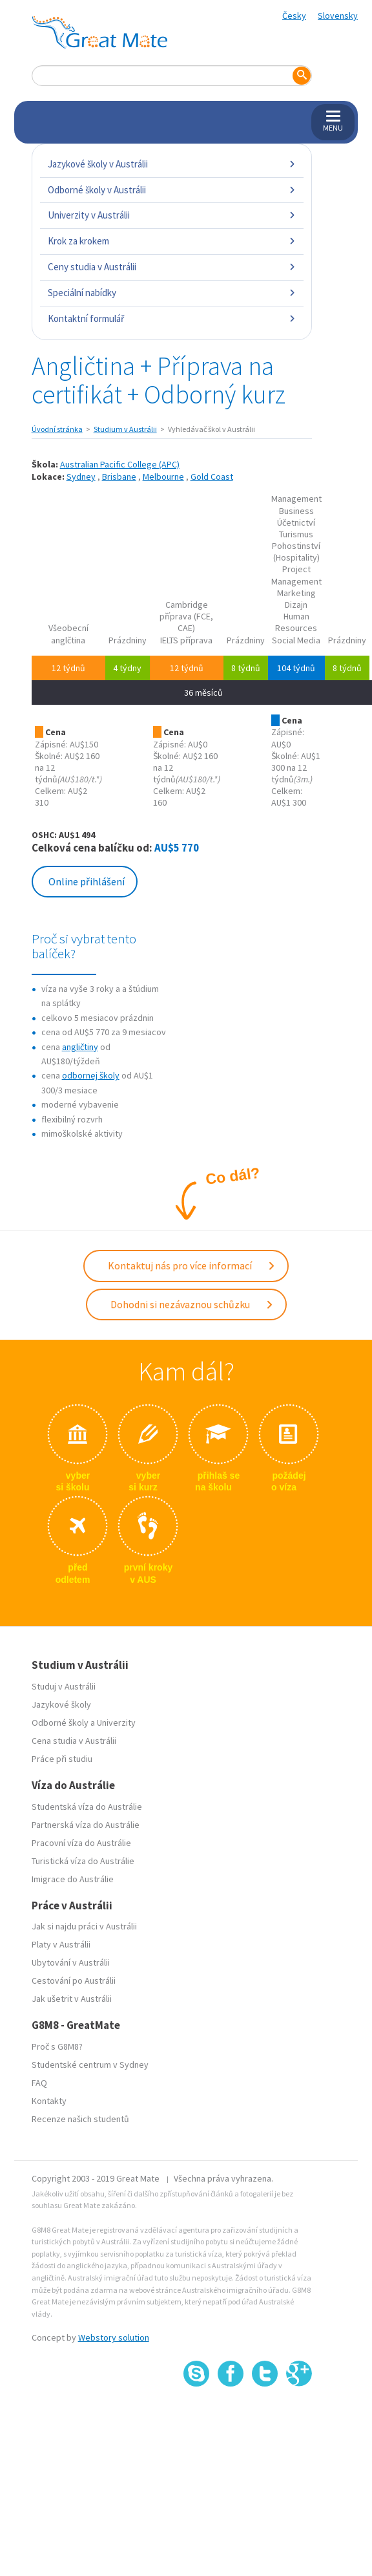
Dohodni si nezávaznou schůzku (192, 1304)
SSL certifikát (265, 2414)
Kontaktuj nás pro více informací (192, 1265)
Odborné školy (60, 1722)
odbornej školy (90, 1075)
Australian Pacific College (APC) (120, 464)
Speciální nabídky (172, 292)
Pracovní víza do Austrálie (81, 1843)
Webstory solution (113, 2337)
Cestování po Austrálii (74, 1980)
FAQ (39, 2082)
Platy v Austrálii (61, 1944)
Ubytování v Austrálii (71, 1962)
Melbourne (163, 476)
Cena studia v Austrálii (74, 1740)
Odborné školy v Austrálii (172, 190)
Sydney (81, 476)
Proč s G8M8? (57, 2046)
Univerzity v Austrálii (172, 215)
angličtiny (80, 1047)
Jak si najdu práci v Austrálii (84, 1926)
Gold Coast (212, 476)
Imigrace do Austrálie (73, 1879)
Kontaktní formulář (172, 318)
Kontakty (49, 2101)
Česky (294, 15)
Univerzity (116, 1722)
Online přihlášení (86, 881)
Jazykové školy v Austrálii (172, 164)
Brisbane (119, 476)
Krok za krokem (172, 241)
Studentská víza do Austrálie (87, 1806)
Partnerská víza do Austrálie (86, 1824)
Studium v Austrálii (125, 429)
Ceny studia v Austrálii (172, 267)
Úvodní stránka (57, 429)
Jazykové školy (61, 1704)
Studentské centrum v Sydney (90, 2064)
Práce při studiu (62, 1759)
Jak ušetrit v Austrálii (72, 1998)
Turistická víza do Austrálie (83, 1861)
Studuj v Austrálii (64, 1686)
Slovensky (338, 15)
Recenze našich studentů (80, 2119)
